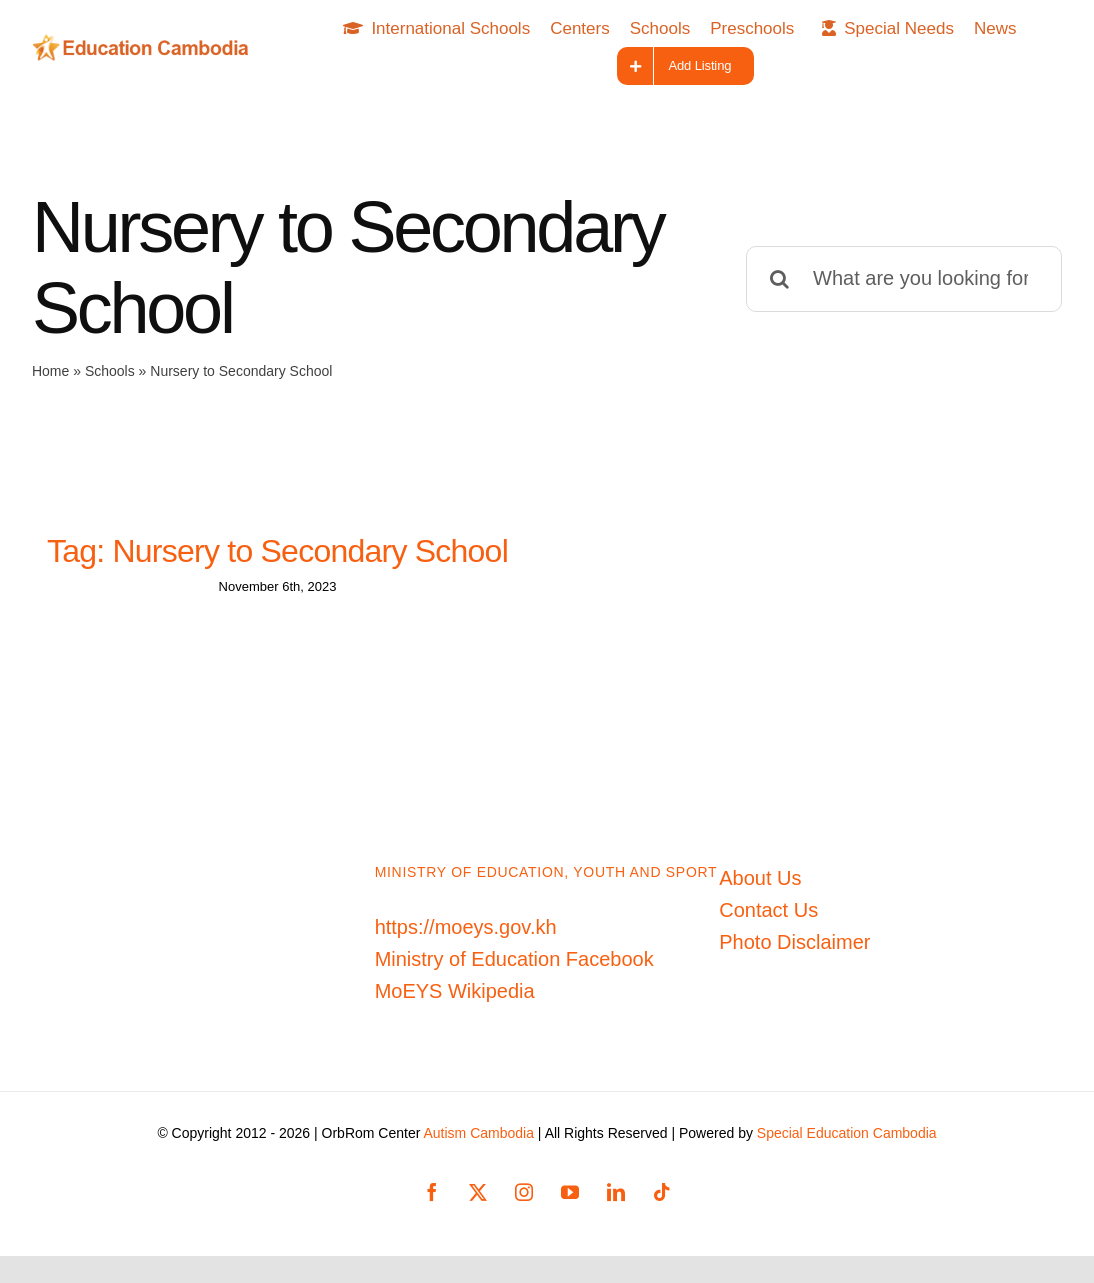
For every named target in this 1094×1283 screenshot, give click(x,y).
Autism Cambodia (478, 1142)
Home (50, 371)
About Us (760, 887)
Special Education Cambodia (847, 1142)
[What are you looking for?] (904, 279)
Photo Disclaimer (794, 951)
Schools (110, 371)
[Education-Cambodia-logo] (145, 44)
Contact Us (768, 919)
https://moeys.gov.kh (466, 936)
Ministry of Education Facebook (514, 968)
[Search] (779, 279)
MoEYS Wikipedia (455, 1000)
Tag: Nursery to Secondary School (277, 551)
